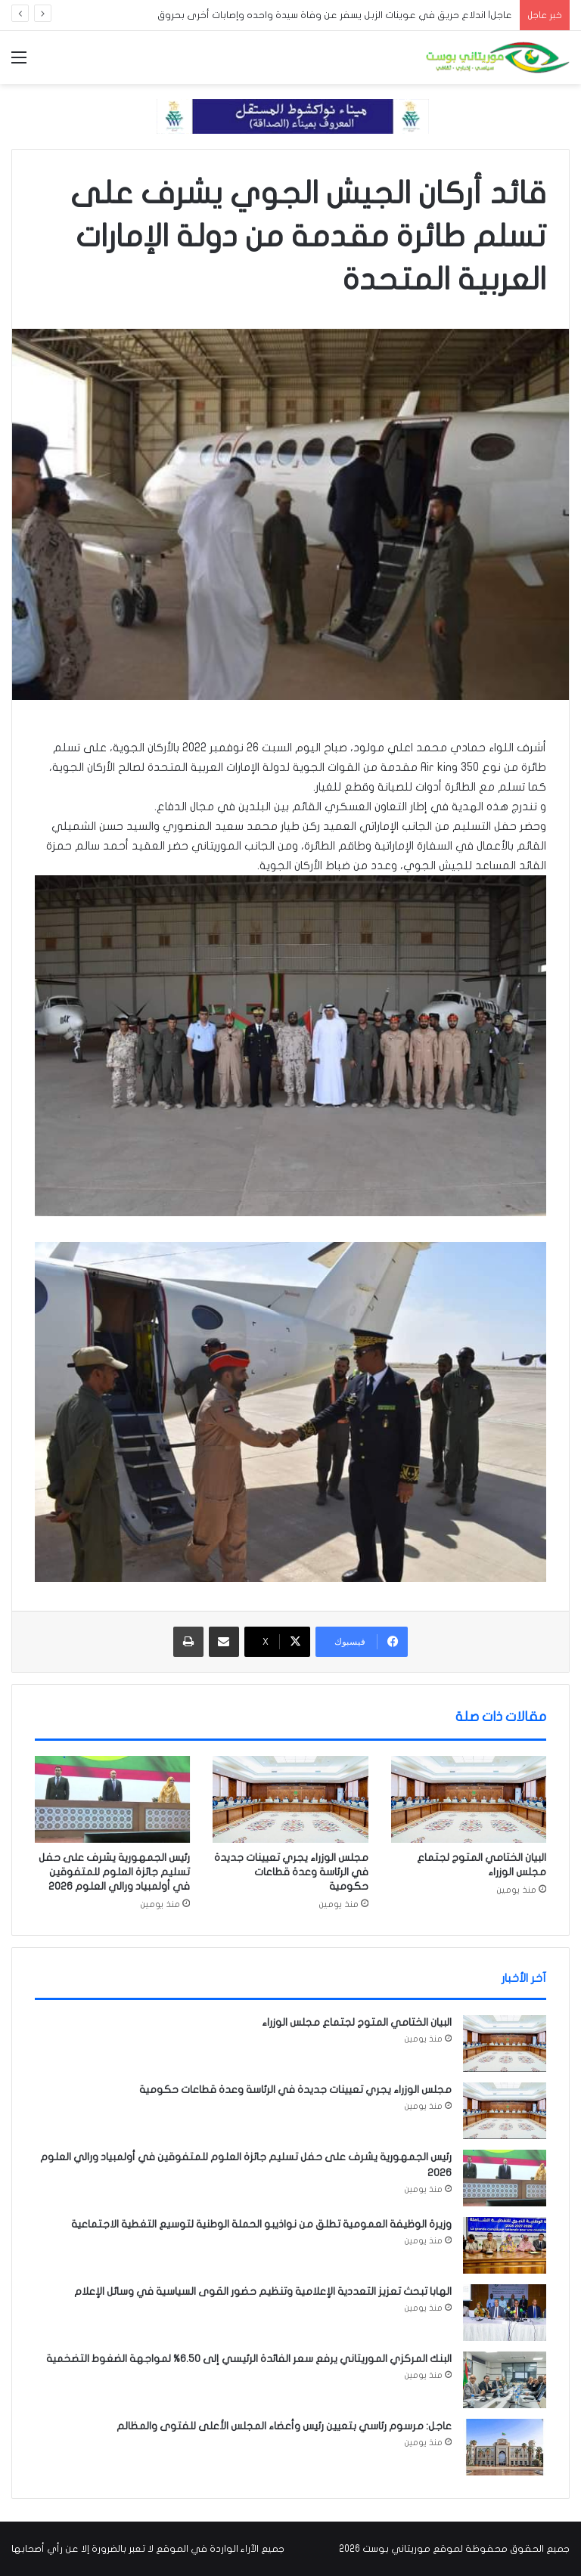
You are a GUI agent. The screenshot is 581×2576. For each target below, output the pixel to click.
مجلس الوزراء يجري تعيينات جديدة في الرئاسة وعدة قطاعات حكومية (291, 1872)
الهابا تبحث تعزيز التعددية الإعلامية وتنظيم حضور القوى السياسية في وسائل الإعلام (263, 2291)
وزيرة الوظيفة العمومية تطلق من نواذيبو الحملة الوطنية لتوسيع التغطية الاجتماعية (261, 2224)
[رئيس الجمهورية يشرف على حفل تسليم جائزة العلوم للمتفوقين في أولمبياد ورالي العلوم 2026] (112, 1800)
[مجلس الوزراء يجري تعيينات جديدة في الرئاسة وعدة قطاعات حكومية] (290, 1800)
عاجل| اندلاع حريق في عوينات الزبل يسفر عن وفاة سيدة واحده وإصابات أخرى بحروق (334, 15)
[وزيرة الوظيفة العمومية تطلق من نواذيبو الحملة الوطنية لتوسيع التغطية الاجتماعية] (504, 2245)
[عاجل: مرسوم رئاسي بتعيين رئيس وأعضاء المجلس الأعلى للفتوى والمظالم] (504, 2447)
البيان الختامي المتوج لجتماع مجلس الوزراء (357, 2022)
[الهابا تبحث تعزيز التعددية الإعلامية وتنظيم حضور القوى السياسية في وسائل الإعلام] (504, 2312)
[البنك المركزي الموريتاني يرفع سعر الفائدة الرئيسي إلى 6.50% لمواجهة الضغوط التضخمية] (504, 2380)
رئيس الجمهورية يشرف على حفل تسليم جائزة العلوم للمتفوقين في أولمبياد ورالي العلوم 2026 (114, 1872)
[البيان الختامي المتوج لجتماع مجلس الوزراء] (468, 1800)
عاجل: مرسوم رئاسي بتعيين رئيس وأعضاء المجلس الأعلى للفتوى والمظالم (284, 2426)
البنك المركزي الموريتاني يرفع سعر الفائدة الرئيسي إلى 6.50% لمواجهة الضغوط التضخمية (249, 2358)
